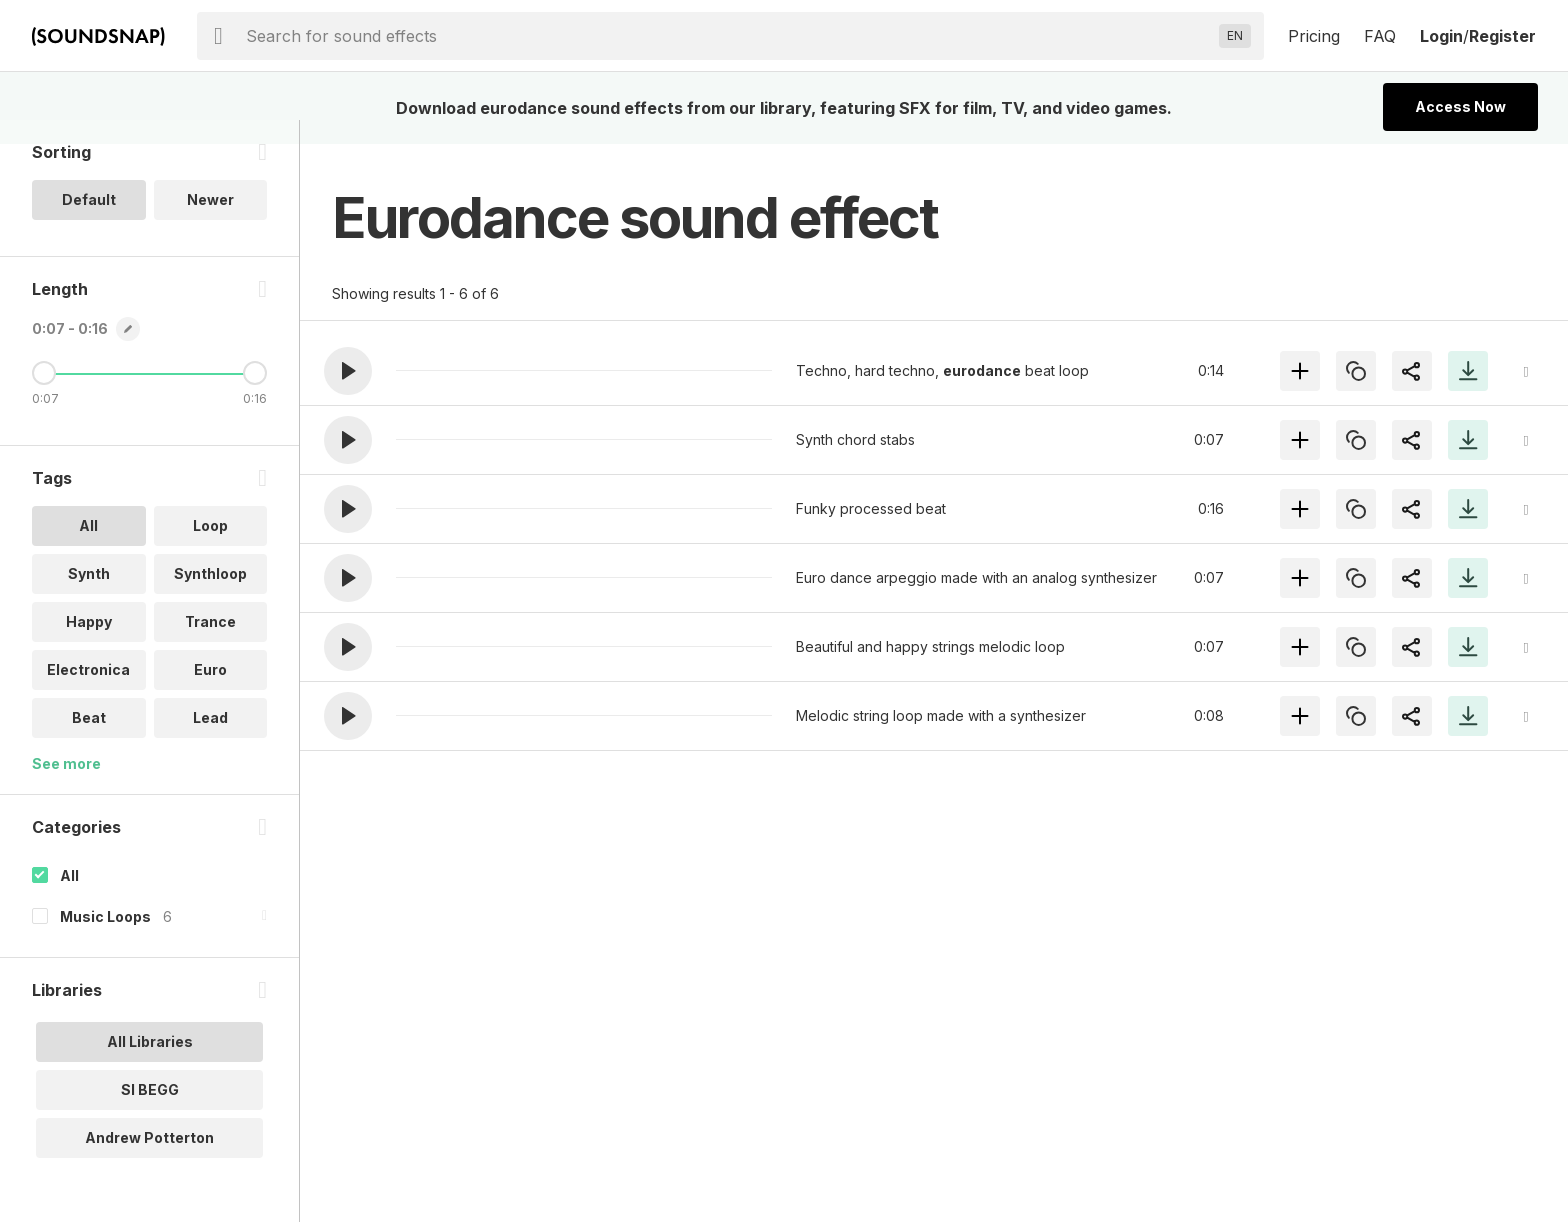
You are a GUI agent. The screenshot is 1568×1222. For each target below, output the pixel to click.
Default (89, 223)
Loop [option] (210, 549)
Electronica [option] (88, 693)
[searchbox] (728, 36)
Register (1502, 36)
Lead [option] (210, 741)
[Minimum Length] (44, 397)
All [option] (88, 549)
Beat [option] (89, 741)
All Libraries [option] (150, 1065)
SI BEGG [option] (150, 1113)
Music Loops (105, 940)
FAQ (1380, 36)
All (69, 899)
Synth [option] (89, 597)
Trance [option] (210, 645)
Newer (210, 223)
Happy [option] (89, 645)
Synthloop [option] (210, 597)
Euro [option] (210, 693)
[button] (348, 371)
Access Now (1460, 106)
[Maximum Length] (255, 397)
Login (1441, 36)
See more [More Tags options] (66, 787)
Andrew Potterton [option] (149, 1161)
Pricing (1314, 36)
